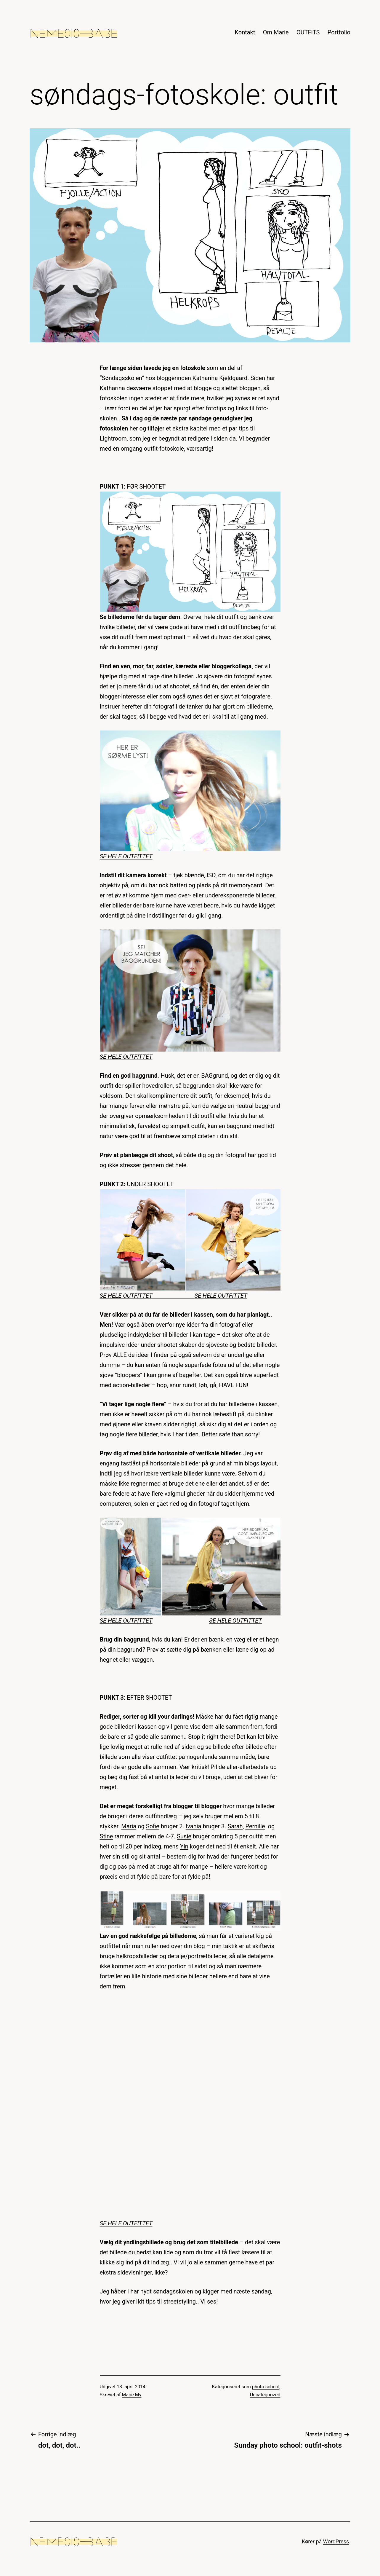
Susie (184, 1836)
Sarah (235, 1826)
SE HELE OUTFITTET (126, 856)
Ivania (193, 1826)
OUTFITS (308, 32)
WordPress (336, 2541)
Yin (184, 1846)
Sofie (152, 1826)
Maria (128, 1826)
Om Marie (276, 32)
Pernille (255, 1826)
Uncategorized (265, 2395)
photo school (266, 2387)
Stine (106, 1836)
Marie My (131, 2395)
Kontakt (245, 32)
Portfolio (339, 32)
